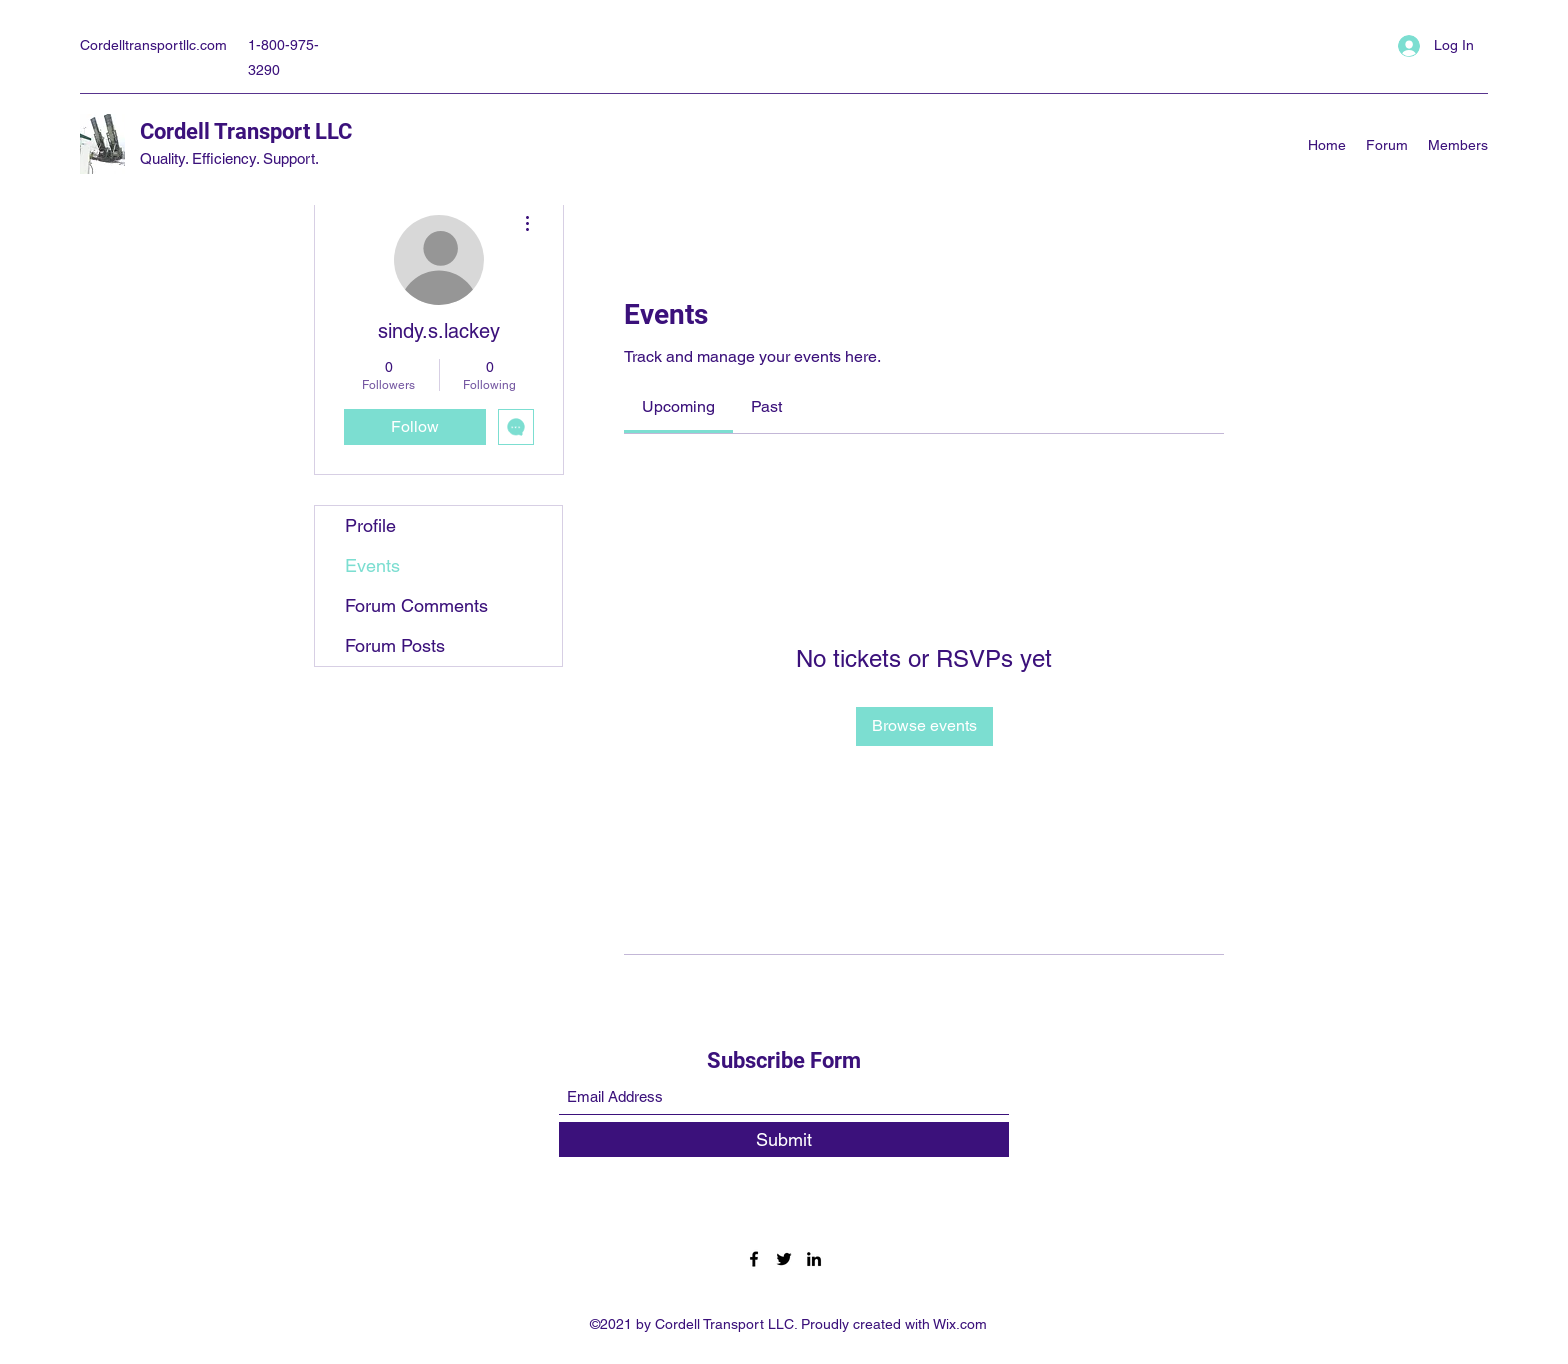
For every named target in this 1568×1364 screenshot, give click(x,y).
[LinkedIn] (814, 1259)
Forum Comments (416, 605)
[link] (678, 406)
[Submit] (784, 1139)
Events (372, 565)
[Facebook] (754, 1259)
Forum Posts (395, 645)
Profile (370, 525)
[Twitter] (784, 1259)
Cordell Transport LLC (246, 131)
